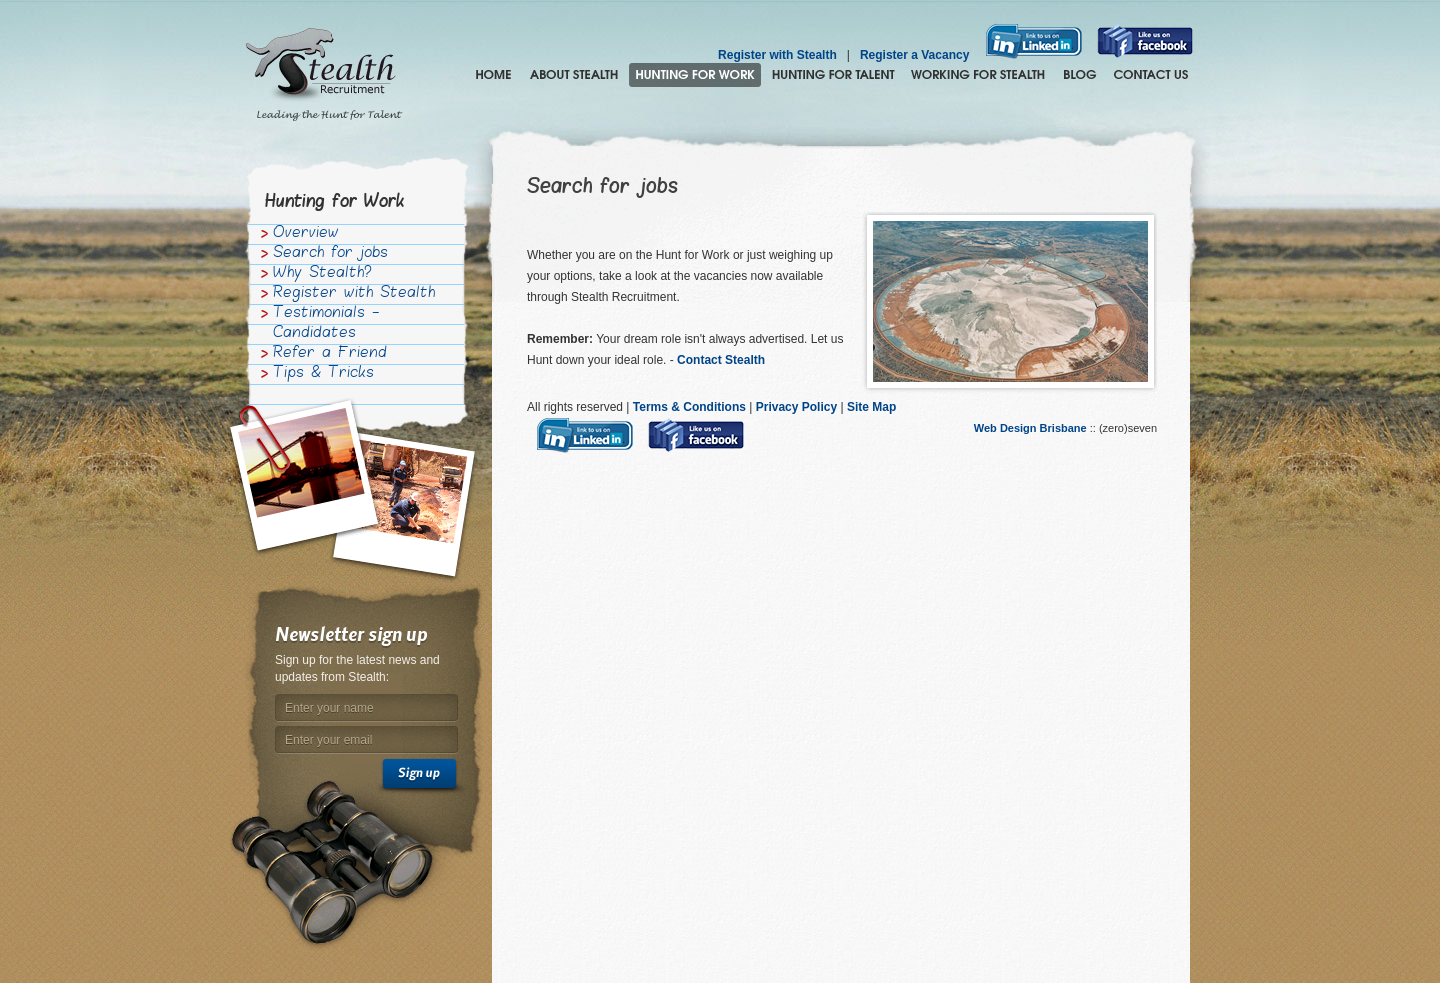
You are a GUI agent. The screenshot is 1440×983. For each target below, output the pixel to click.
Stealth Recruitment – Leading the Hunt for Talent (324, 75)
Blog (1079, 75)
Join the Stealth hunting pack (978, 75)
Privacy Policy (796, 407)
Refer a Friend (330, 354)
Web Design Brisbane (1032, 428)
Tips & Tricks (323, 374)
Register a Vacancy (914, 55)
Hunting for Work (695, 75)
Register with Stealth (777, 55)
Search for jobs (330, 254)
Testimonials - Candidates (326, 324)
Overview (306, 234)
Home (493, 75)
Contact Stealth (724, 360)
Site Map (871, 407)
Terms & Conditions (689, 407)
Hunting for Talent (833, 75)
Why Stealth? (322, 274)
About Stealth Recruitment (574, 75)
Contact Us (1151, 75)
